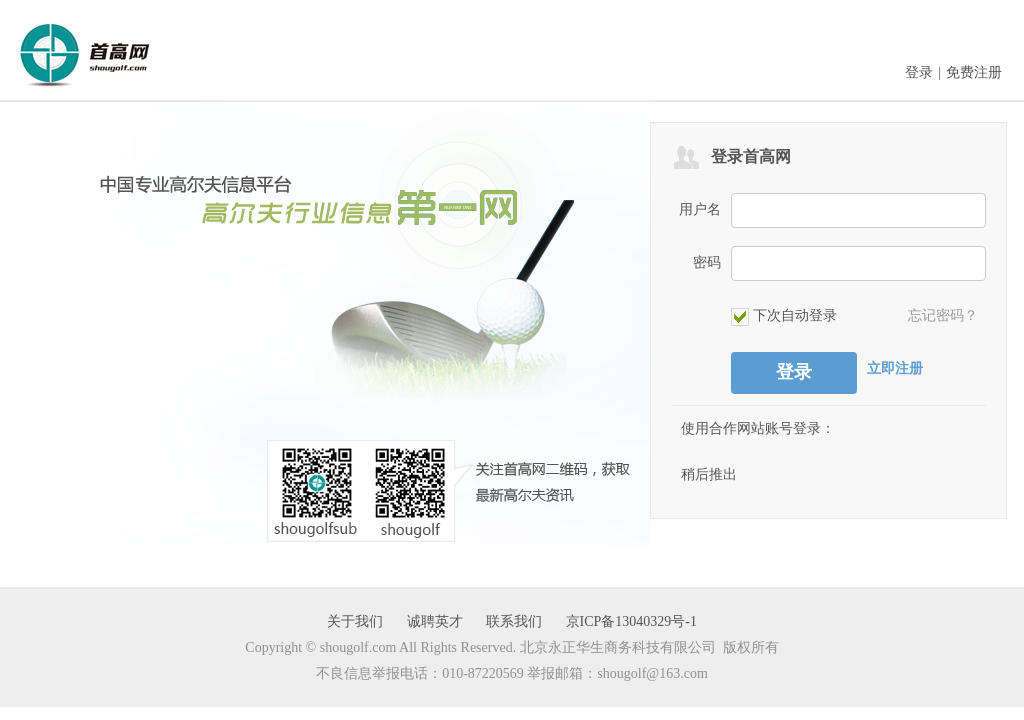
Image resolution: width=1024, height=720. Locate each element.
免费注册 (974, 72)
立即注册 (895, 368)
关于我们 (355, 621)
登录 (919, 72)
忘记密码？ (943, 315)
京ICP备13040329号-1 (631, 621)
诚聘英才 (435, 621)
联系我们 (514, 621)
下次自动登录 (784, 317)
